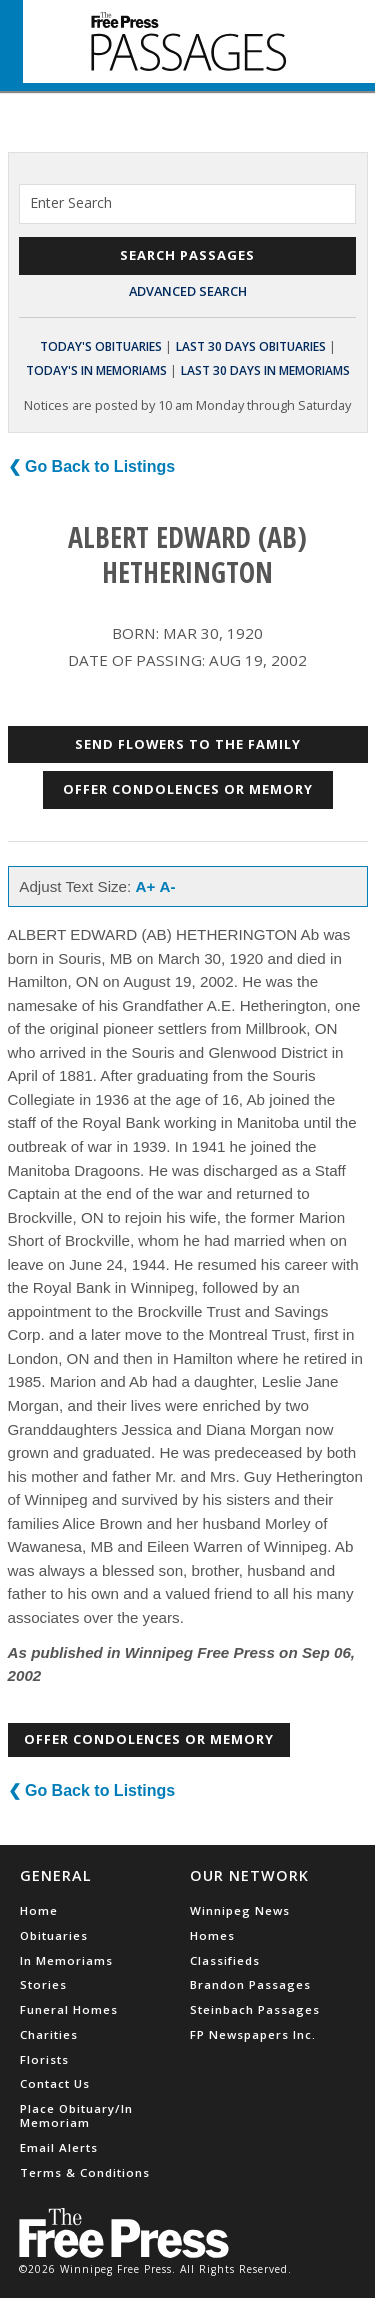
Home (39, 1910)
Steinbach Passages (255, 2009)
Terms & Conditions (85, 2172)
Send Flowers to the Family (188, 744)
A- (168, 886)
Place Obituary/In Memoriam (76, 2115)
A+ (146, 886)
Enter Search (71, 202)
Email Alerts (59, 2147)
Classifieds (225, 1960)
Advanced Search (188, 291)
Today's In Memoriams (96, 370)
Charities (49, 2034)
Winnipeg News (240, 1910)
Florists (44, 2059)
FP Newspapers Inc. (253, 2034)
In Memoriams (66, 1960)
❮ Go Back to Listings (92, 466)
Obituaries (54, 1935)
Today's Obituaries (101, 346)
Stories (43, 1984)
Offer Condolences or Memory (188, 789)
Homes (212, 1935)
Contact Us (55, 2083)
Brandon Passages (250, 1984)
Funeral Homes (69, 2009)
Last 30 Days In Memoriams (265, 370)
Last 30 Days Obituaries (251, 346)
